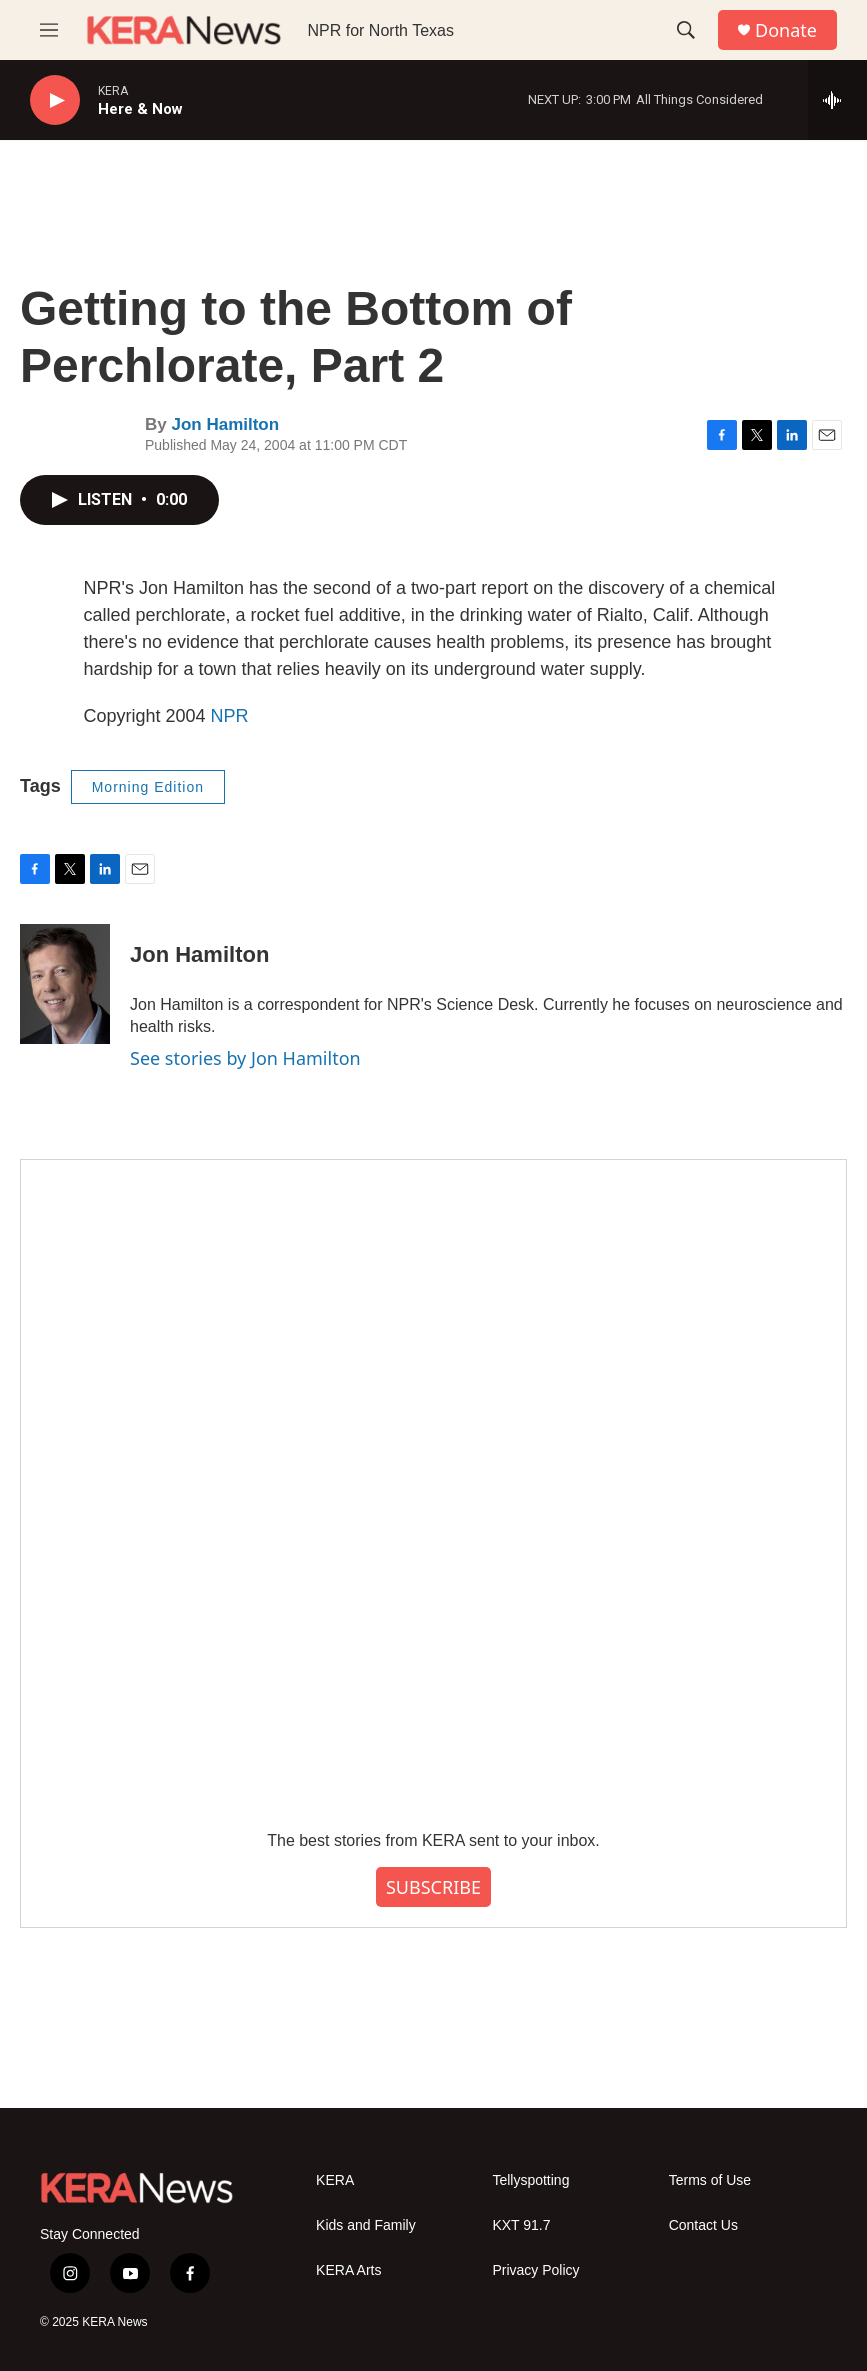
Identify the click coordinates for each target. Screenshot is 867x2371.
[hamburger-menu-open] (49, 30)
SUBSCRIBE (433, 1887)
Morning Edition (148, 787)
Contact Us (703, 2225)
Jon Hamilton (225, 424)
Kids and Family (366, 2225)
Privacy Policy (535, 2270)
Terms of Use (710, 2180)
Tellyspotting (530, 2180)
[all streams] (837, 100)
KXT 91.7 (521, 2225)
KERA (335, 2180)
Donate (786, 30)
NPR (230, 716)
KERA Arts (348, 2270)
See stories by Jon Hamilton (245, 1058)
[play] (55, 100)
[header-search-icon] (686, 30)
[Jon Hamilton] (65, 984)
